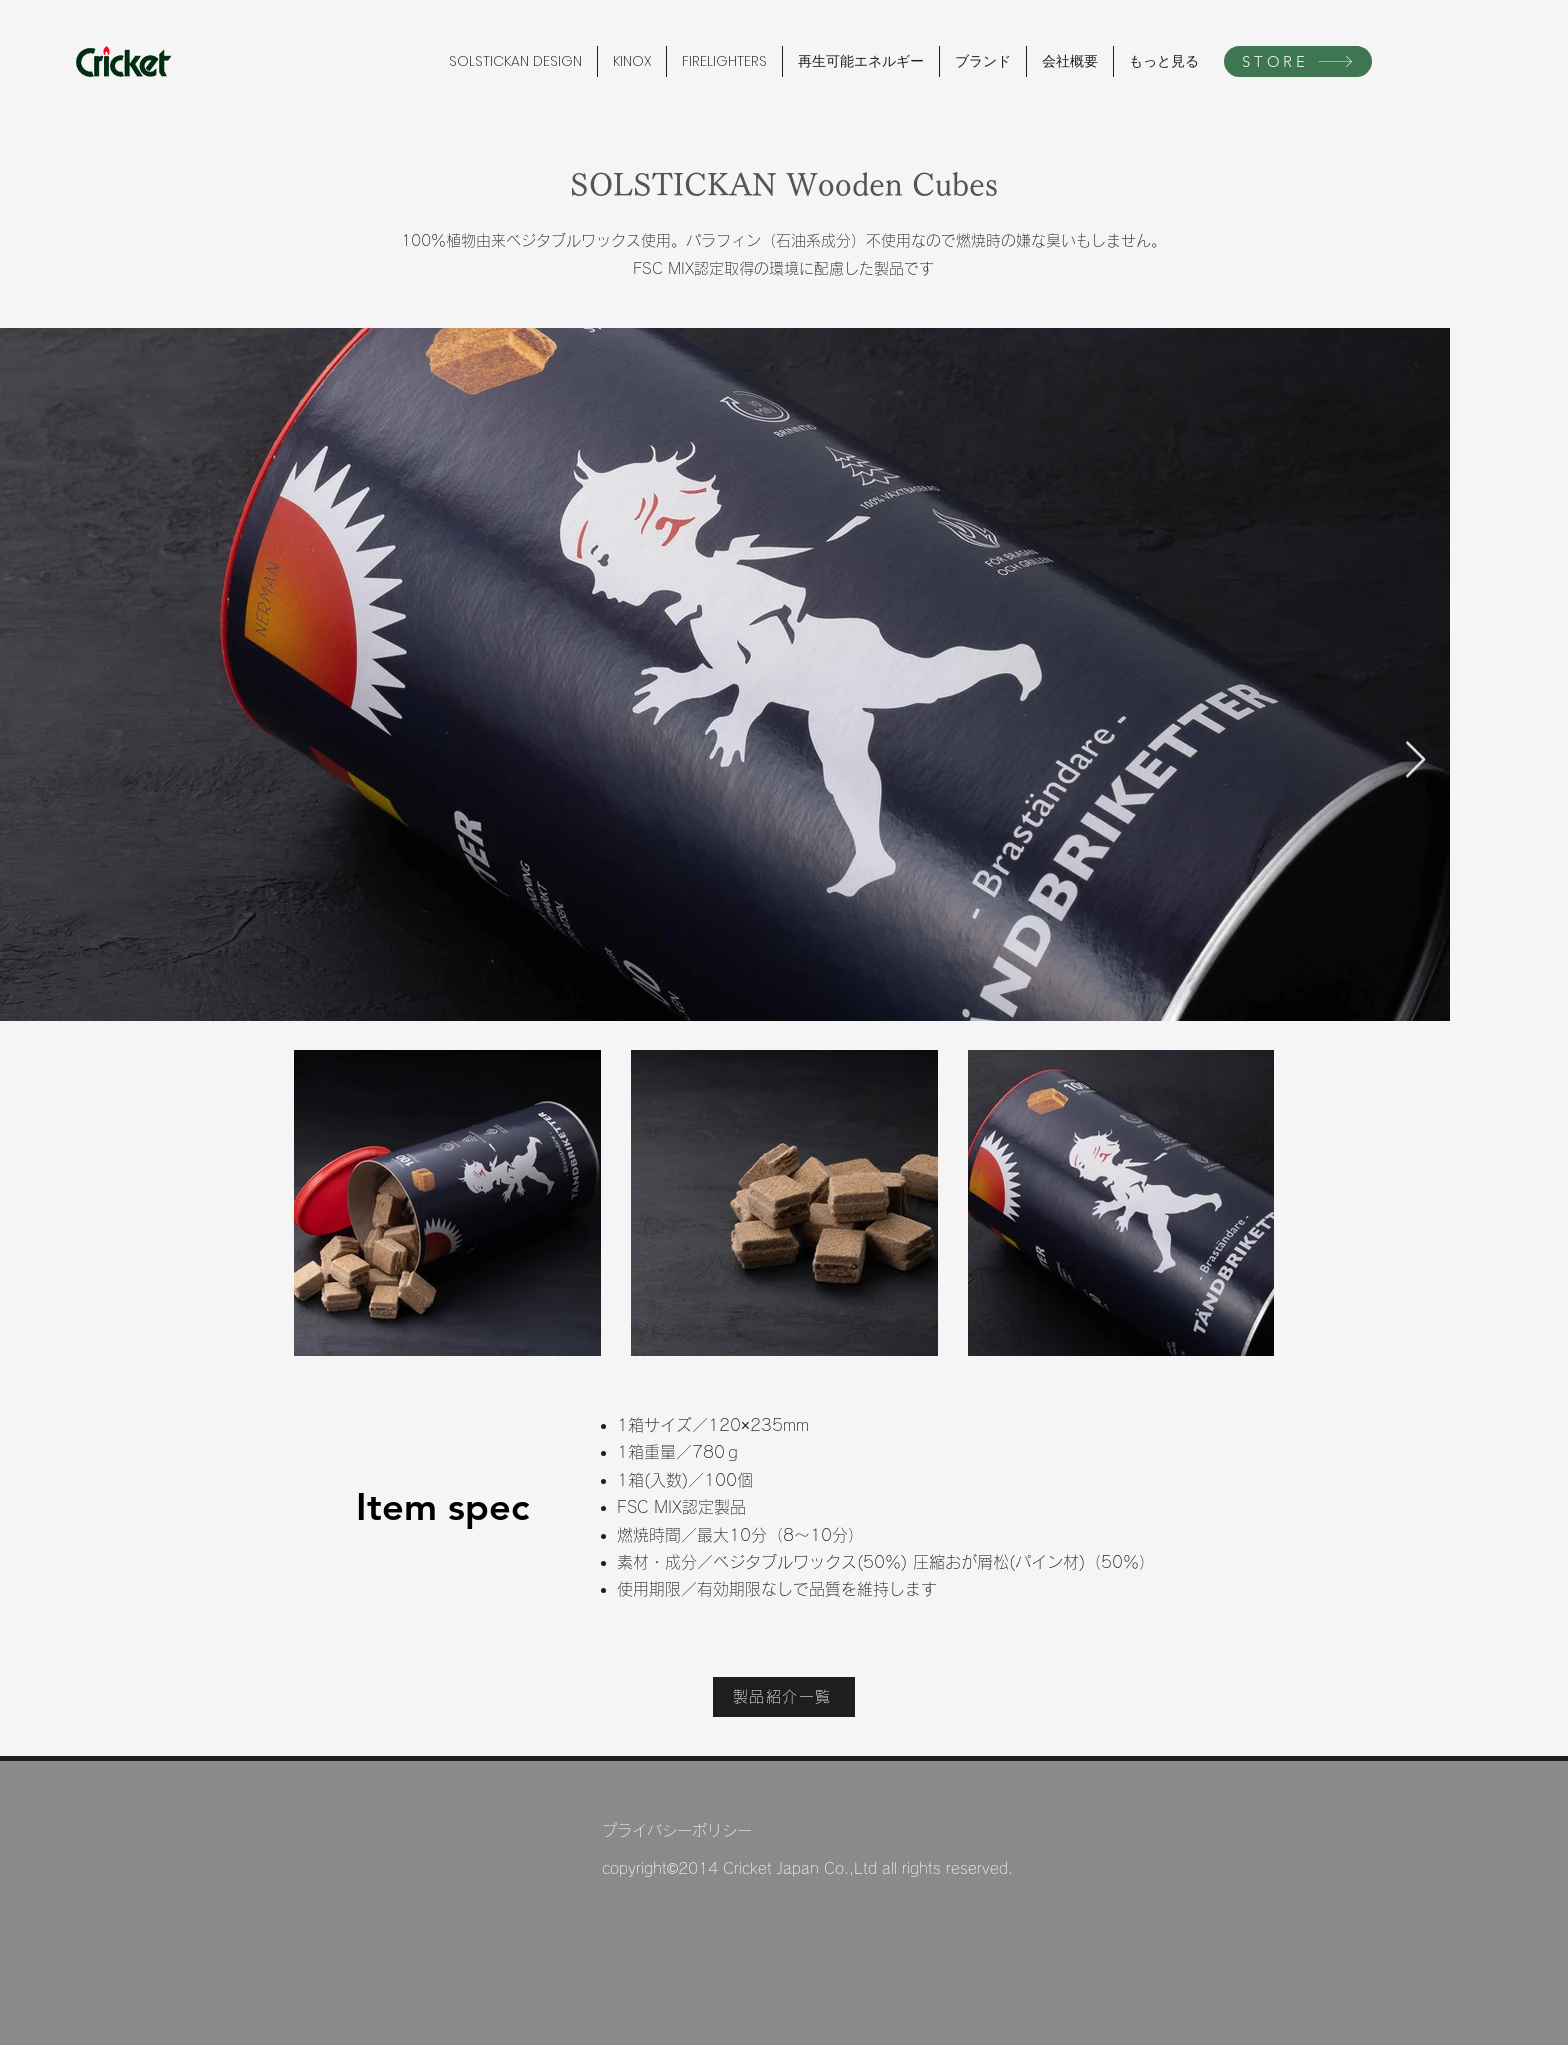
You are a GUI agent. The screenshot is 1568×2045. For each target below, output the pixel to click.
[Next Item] (1415, 760)
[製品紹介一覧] (784, 1697)
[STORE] (1298, 61)
